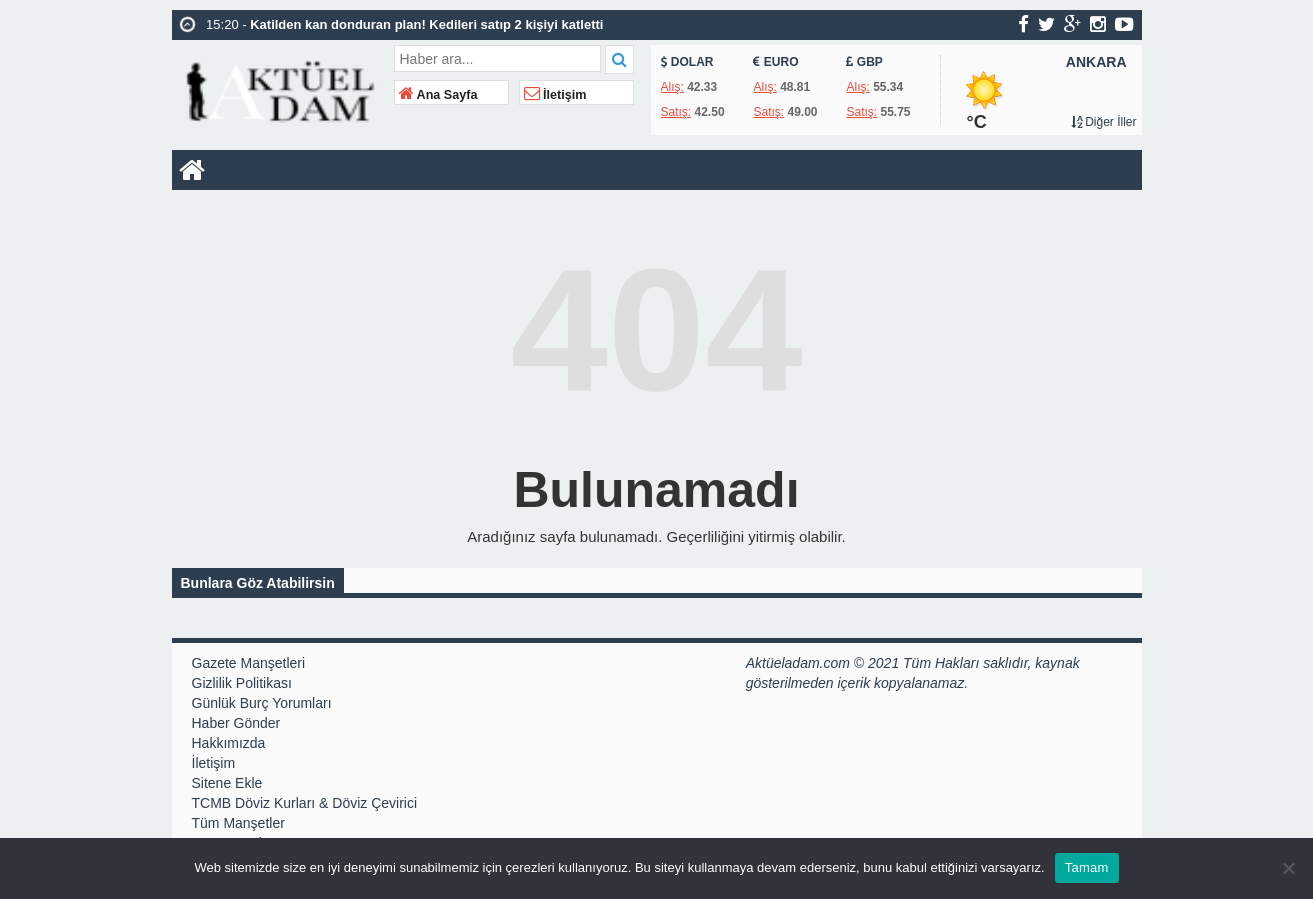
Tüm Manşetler (238, 823)
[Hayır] (1288, 868)
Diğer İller (1104, 122)
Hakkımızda (229, 743)
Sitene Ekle (227, 783)
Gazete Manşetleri (249, 663)
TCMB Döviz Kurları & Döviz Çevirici (305, 803)
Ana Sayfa (438, 95)
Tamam (1087, 867)
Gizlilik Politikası (242, 683)
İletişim (555, 95)
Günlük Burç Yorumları (262, 703)
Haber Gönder (236, 723)
